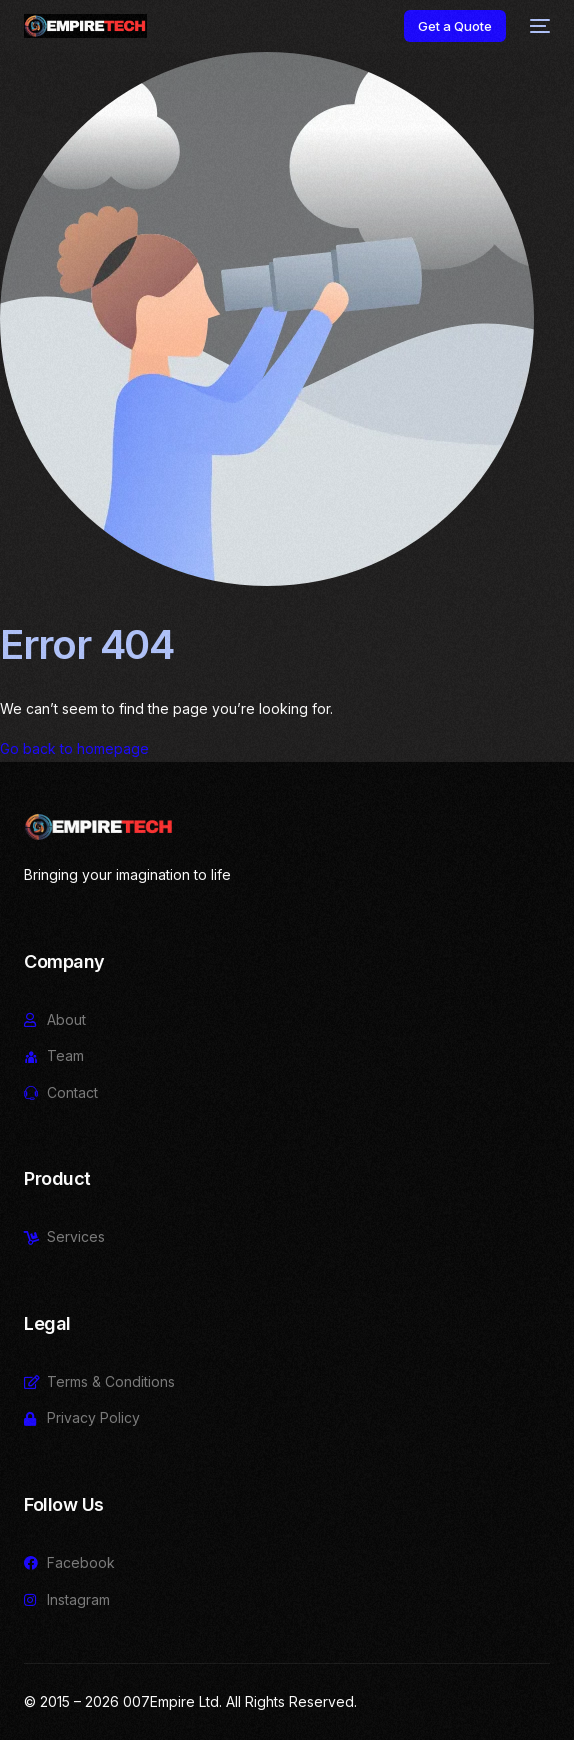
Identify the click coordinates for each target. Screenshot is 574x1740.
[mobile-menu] (538, 26)
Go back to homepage (74, 748)
